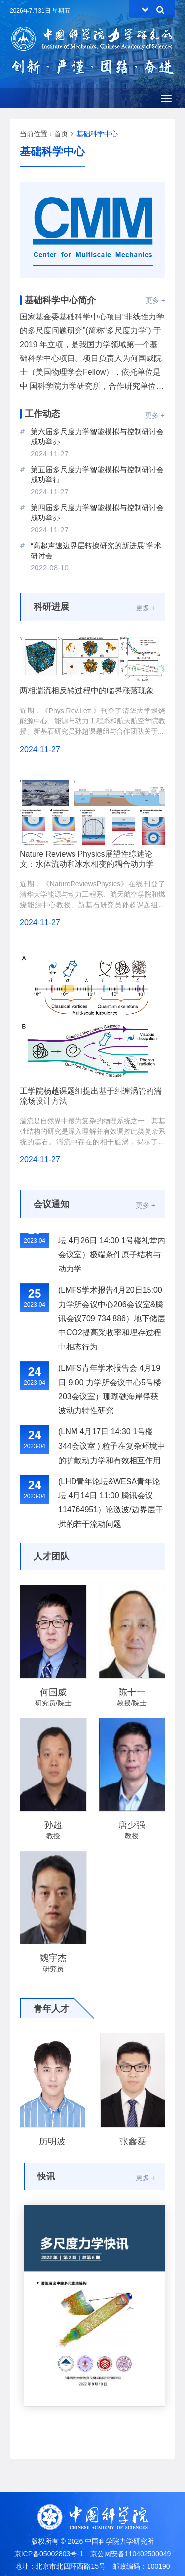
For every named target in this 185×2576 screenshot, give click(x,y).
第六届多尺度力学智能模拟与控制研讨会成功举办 (97, 436)
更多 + (155, 300)
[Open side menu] (166, 98)
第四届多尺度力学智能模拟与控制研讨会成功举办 (97, 512)
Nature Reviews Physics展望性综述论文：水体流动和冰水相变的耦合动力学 (87, 859)
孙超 (53, 1825)
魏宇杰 (53, 1958)
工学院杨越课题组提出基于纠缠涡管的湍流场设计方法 (91, 1096)
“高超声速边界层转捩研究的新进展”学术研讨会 (96, 550)
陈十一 (131, 1692)
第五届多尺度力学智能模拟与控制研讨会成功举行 (97, 474)
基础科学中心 (97, 134)
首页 (61, 134)
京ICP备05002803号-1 (48, 2554)
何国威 (53, 1692)
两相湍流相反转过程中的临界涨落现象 (87, 690)
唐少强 (131, 1825)
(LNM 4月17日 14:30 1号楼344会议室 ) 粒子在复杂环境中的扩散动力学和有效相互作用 (111, 1449)
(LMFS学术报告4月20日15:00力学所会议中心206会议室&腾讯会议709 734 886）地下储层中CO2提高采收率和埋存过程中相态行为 (111, 1322)
